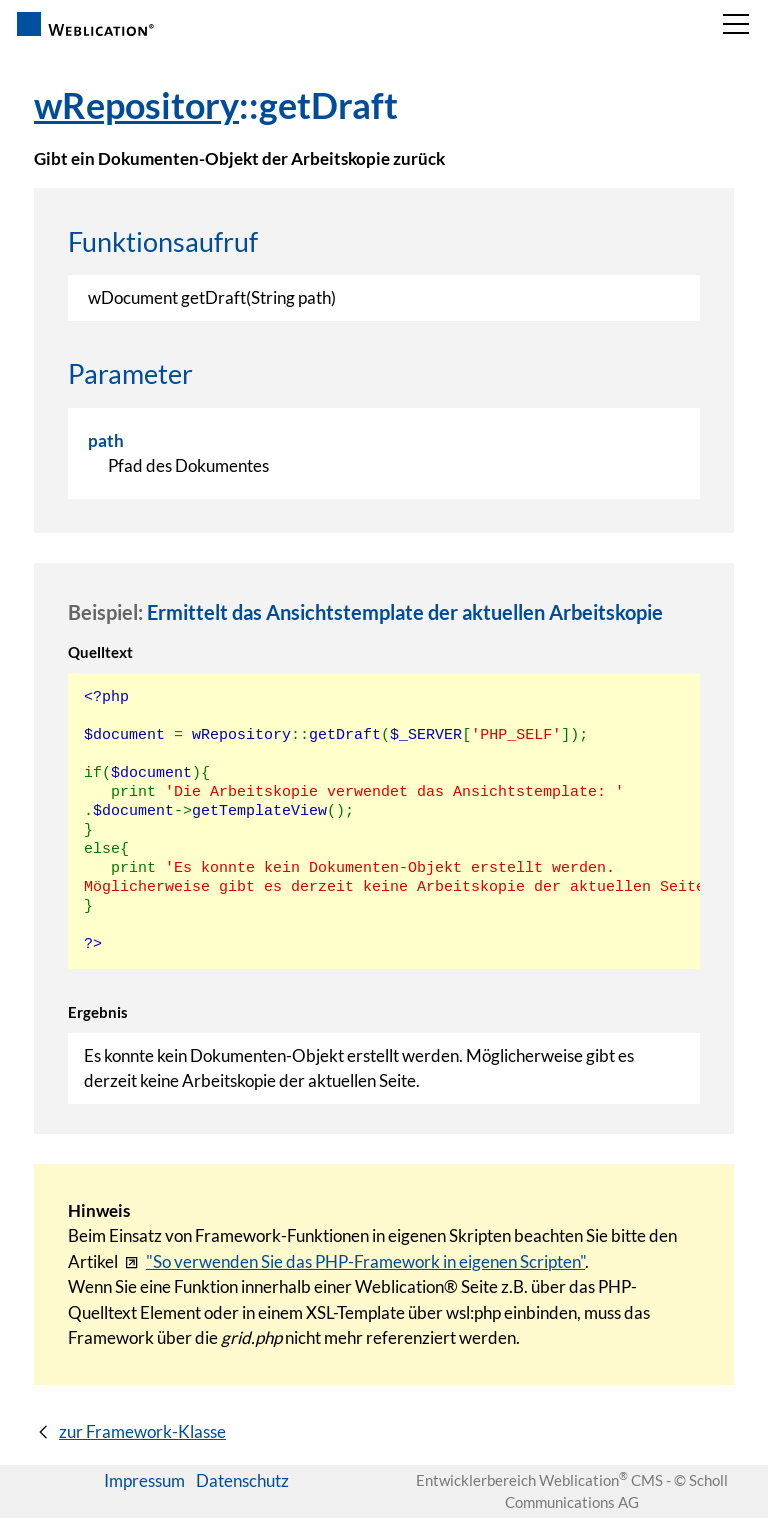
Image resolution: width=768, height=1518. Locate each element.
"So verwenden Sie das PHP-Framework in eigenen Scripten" (365, 1261)
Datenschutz (242, 1480)
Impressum (144, 1480)
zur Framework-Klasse (142, 1431)
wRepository (136, 105)
